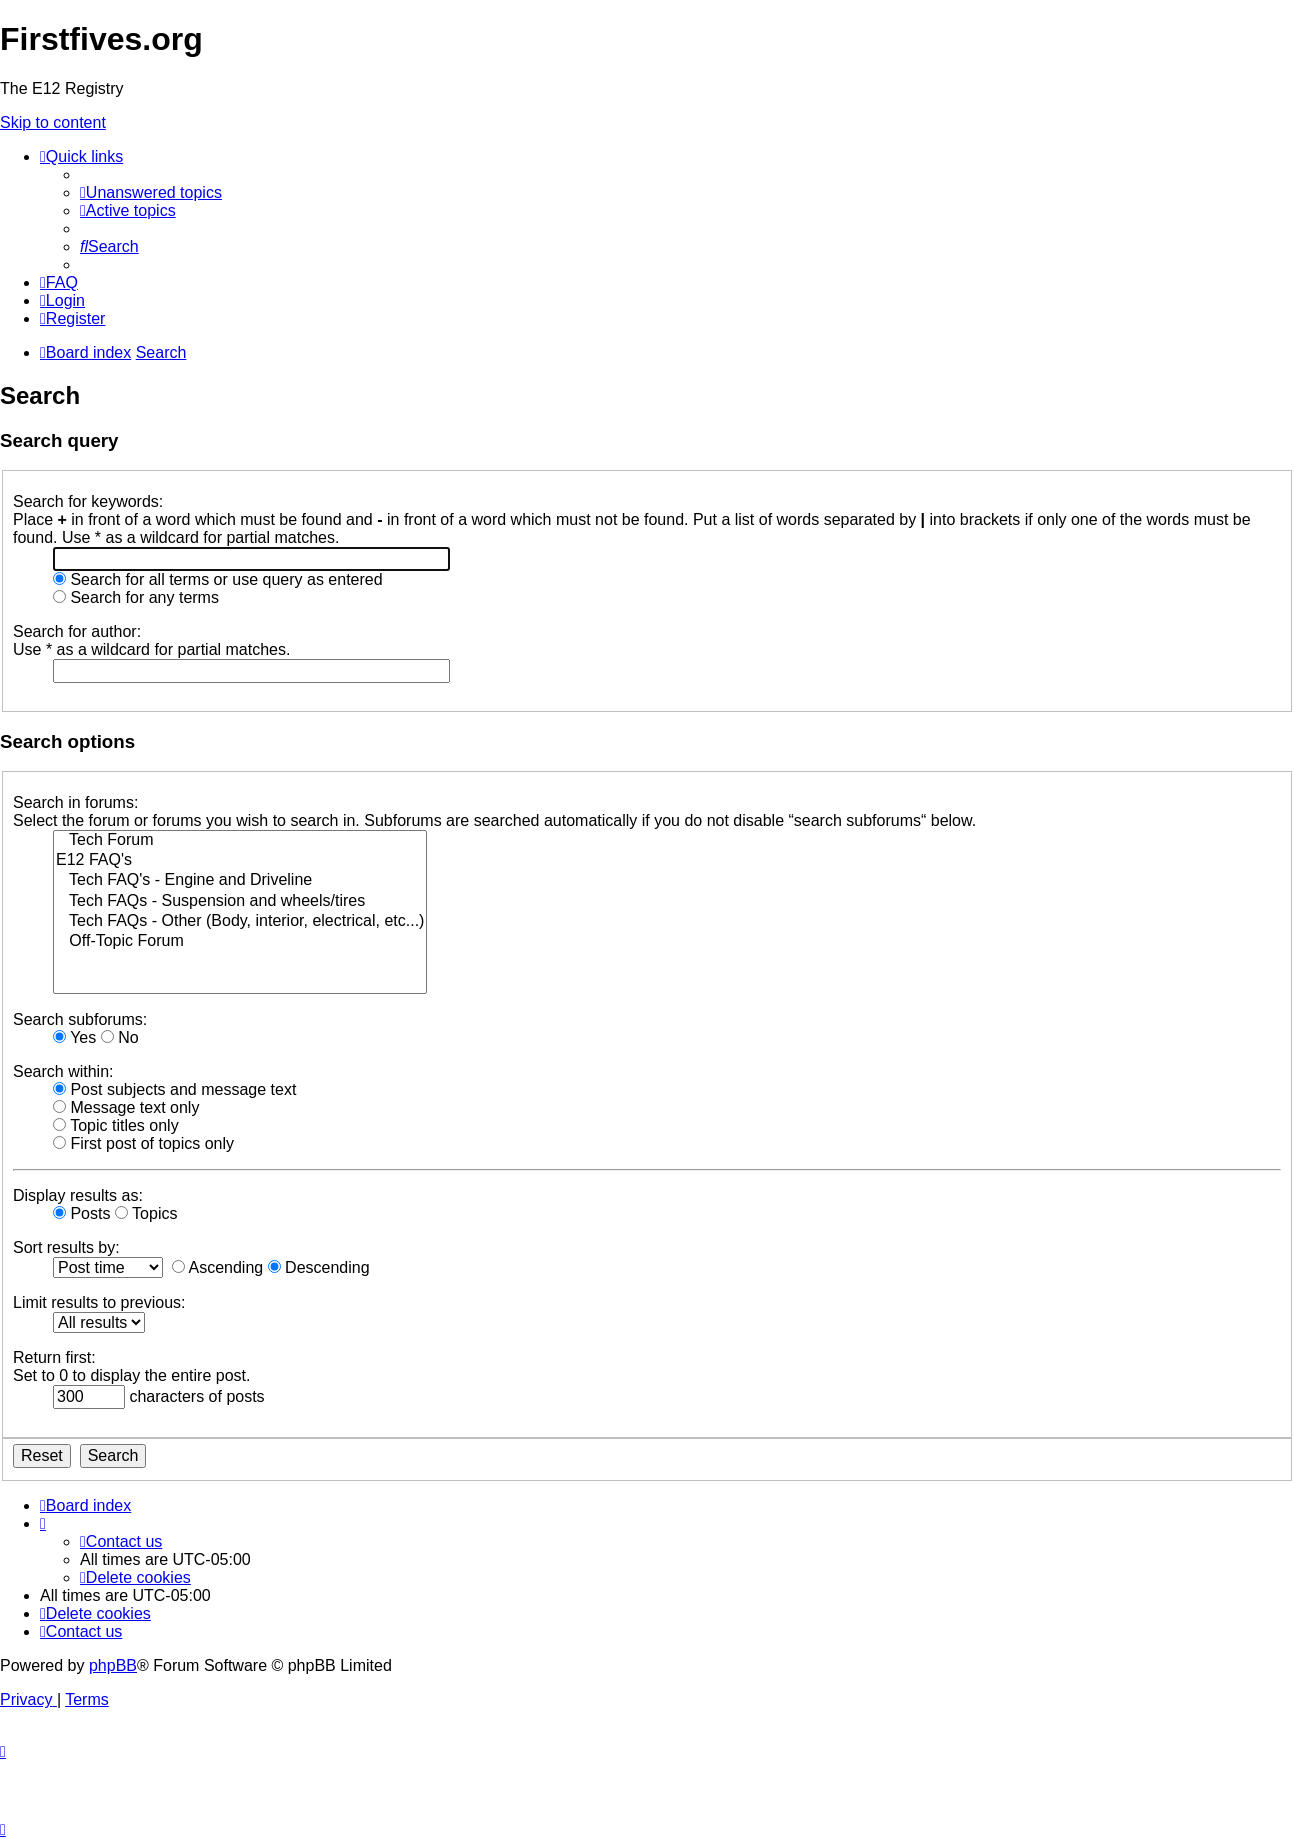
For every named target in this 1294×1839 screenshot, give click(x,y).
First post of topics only (143, 1143)
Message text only (126, 1107)
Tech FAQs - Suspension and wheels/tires (240, 902)
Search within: (63, 1071)
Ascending (217, 1267)
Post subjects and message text (174, 1089)
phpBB (113, 1665)
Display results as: (78, 1195)
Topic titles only (116, 1125)
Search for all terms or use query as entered (218, 579)
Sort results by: (66, 1247)
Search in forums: (75, 802)
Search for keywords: (88, 501)
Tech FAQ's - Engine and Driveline (240, 881)
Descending (319, 1267)
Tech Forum (240, 841)
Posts (81, 1213)
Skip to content (53, 122)
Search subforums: (80, 1019)
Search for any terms (136, 597)
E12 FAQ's (240, 861)
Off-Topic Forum (240, 942)
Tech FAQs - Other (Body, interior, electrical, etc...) (240, 922)
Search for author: (77, 631)
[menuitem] (151, 192)
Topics (146, 1213)
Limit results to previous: (99, 1302)
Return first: (54, 1357)
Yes (74, 1037)
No (120, 1037)
